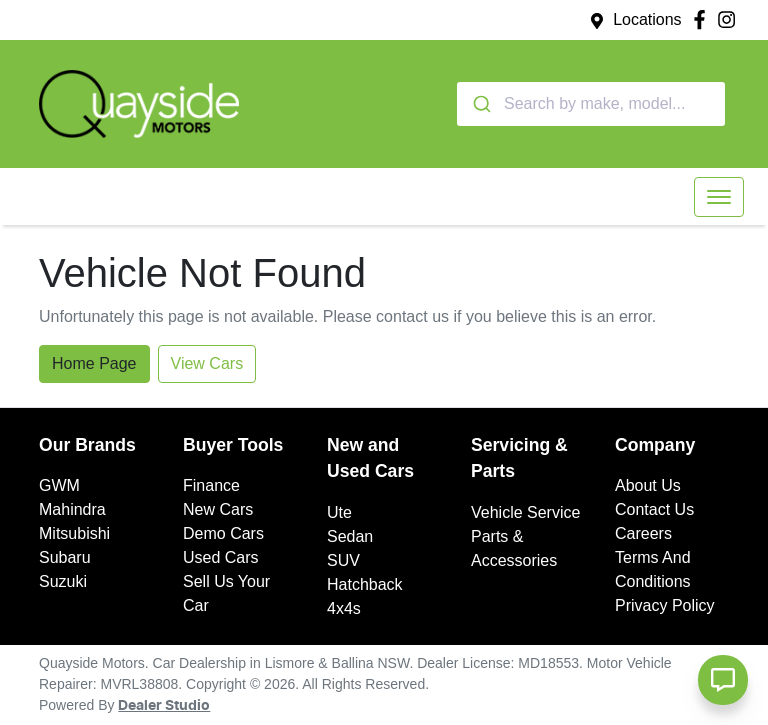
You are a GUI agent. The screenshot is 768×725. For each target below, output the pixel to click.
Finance (211, 485)
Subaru (65, 557)
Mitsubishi (74, 533)
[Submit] (480, 104)
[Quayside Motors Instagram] (730, 19)
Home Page (94, 363)
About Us (648, 485)
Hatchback (365, 584)
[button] (719, 197)
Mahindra (72, 509)
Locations (647, 19)
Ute (339, 512)
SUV (343, 560)
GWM (59, 485)
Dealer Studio (164, 706)
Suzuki (63, 581)
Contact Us (654, 509)
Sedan (350, 536)
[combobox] (591, 104)
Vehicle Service (525, 512)
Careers (643, 533)
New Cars (218, 509)
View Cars (207, 363)
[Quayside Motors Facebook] (703, 19)
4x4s (344, 608)
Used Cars (221, 557)
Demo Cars (223, 533)
